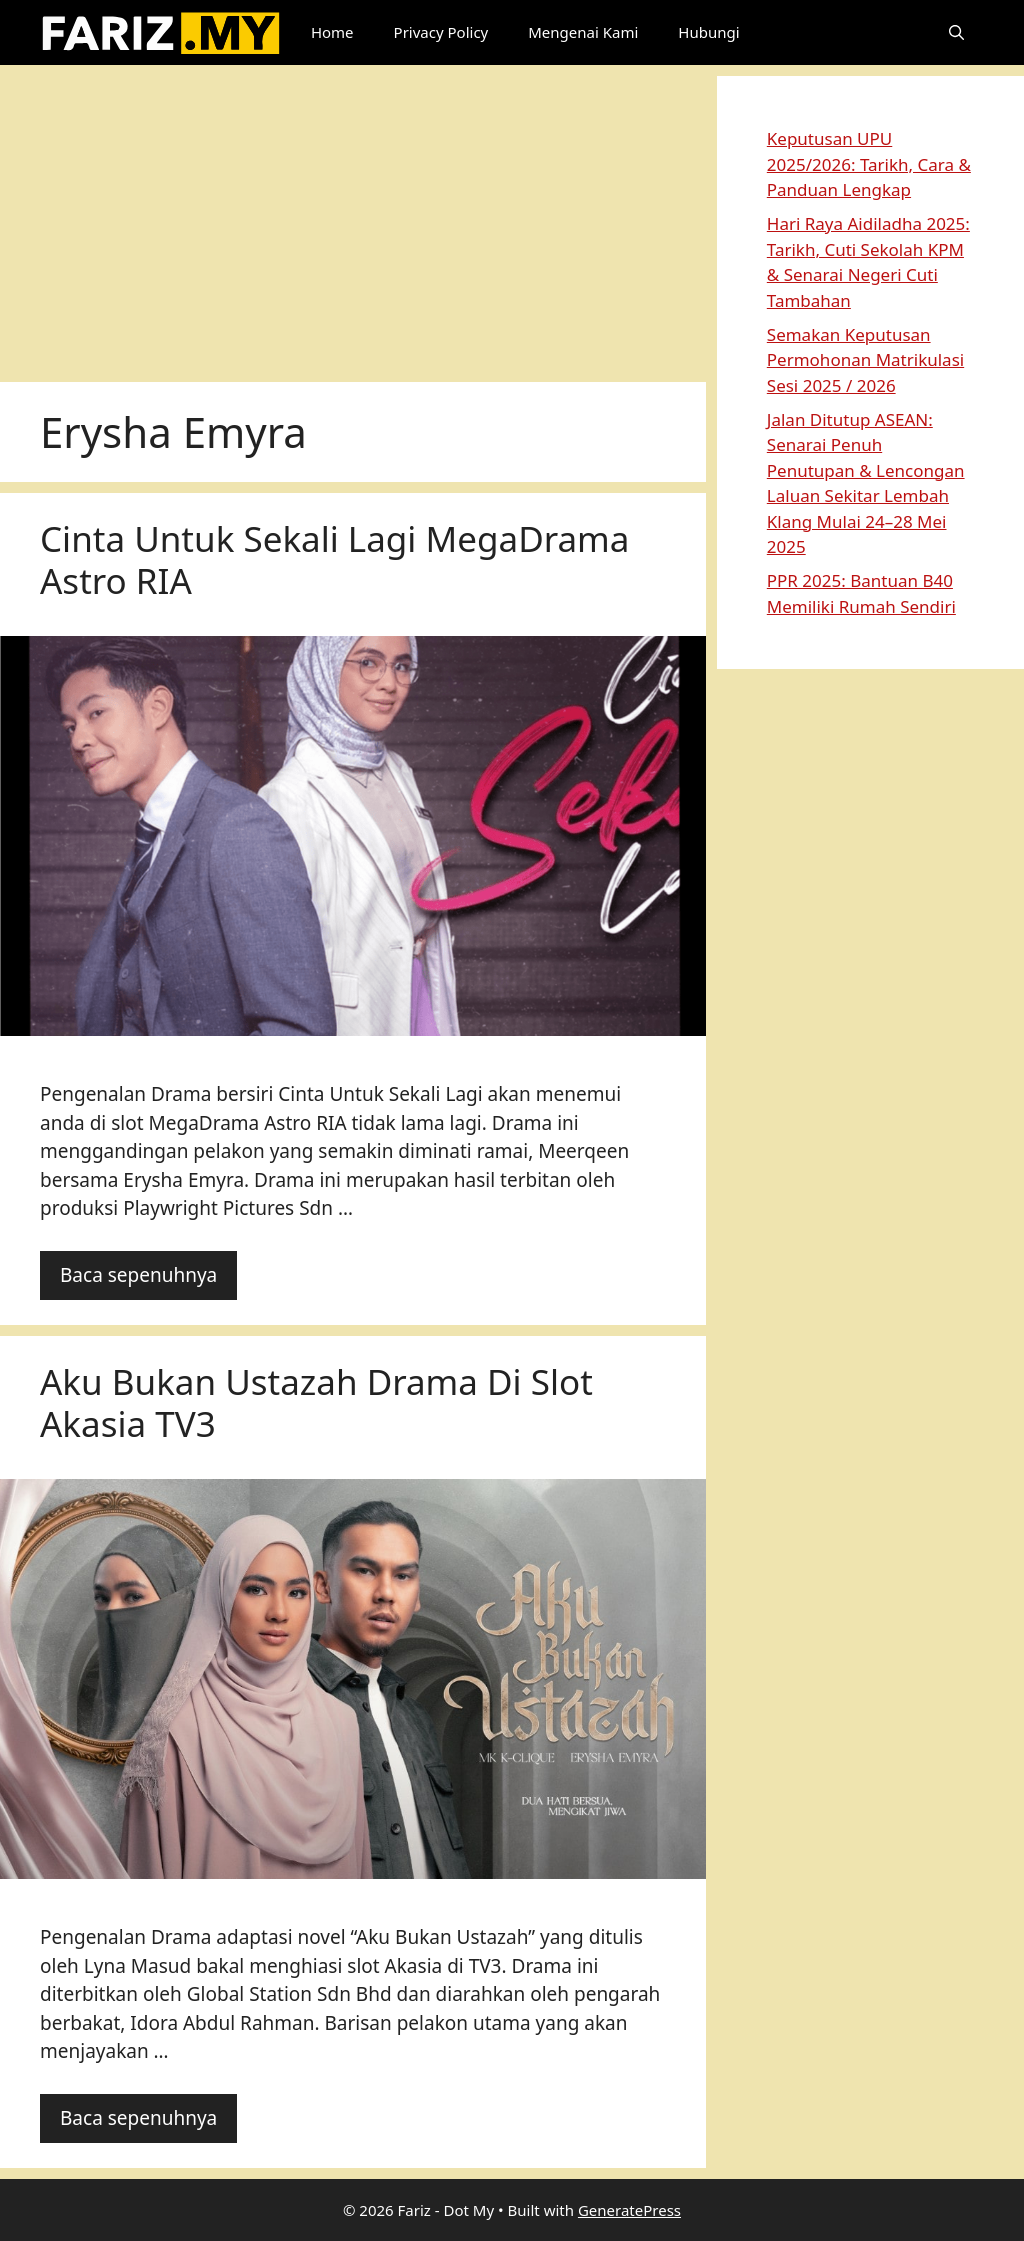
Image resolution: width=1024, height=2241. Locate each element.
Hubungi (708, 32)
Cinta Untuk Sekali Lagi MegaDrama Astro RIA (334, 559)
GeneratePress (629, 2210)
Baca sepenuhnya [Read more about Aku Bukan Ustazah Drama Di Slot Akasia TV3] (138, 2118)
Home (332, 32)
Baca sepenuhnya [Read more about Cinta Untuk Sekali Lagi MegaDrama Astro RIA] (138, 1275)
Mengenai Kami (583, 32)
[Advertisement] (353, 216)
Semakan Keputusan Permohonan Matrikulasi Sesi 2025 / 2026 (865, 360)
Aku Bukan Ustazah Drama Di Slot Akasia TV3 (316, 1402)
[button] (956, 32)
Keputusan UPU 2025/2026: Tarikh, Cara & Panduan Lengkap (869, 164)
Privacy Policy (441, 32)
